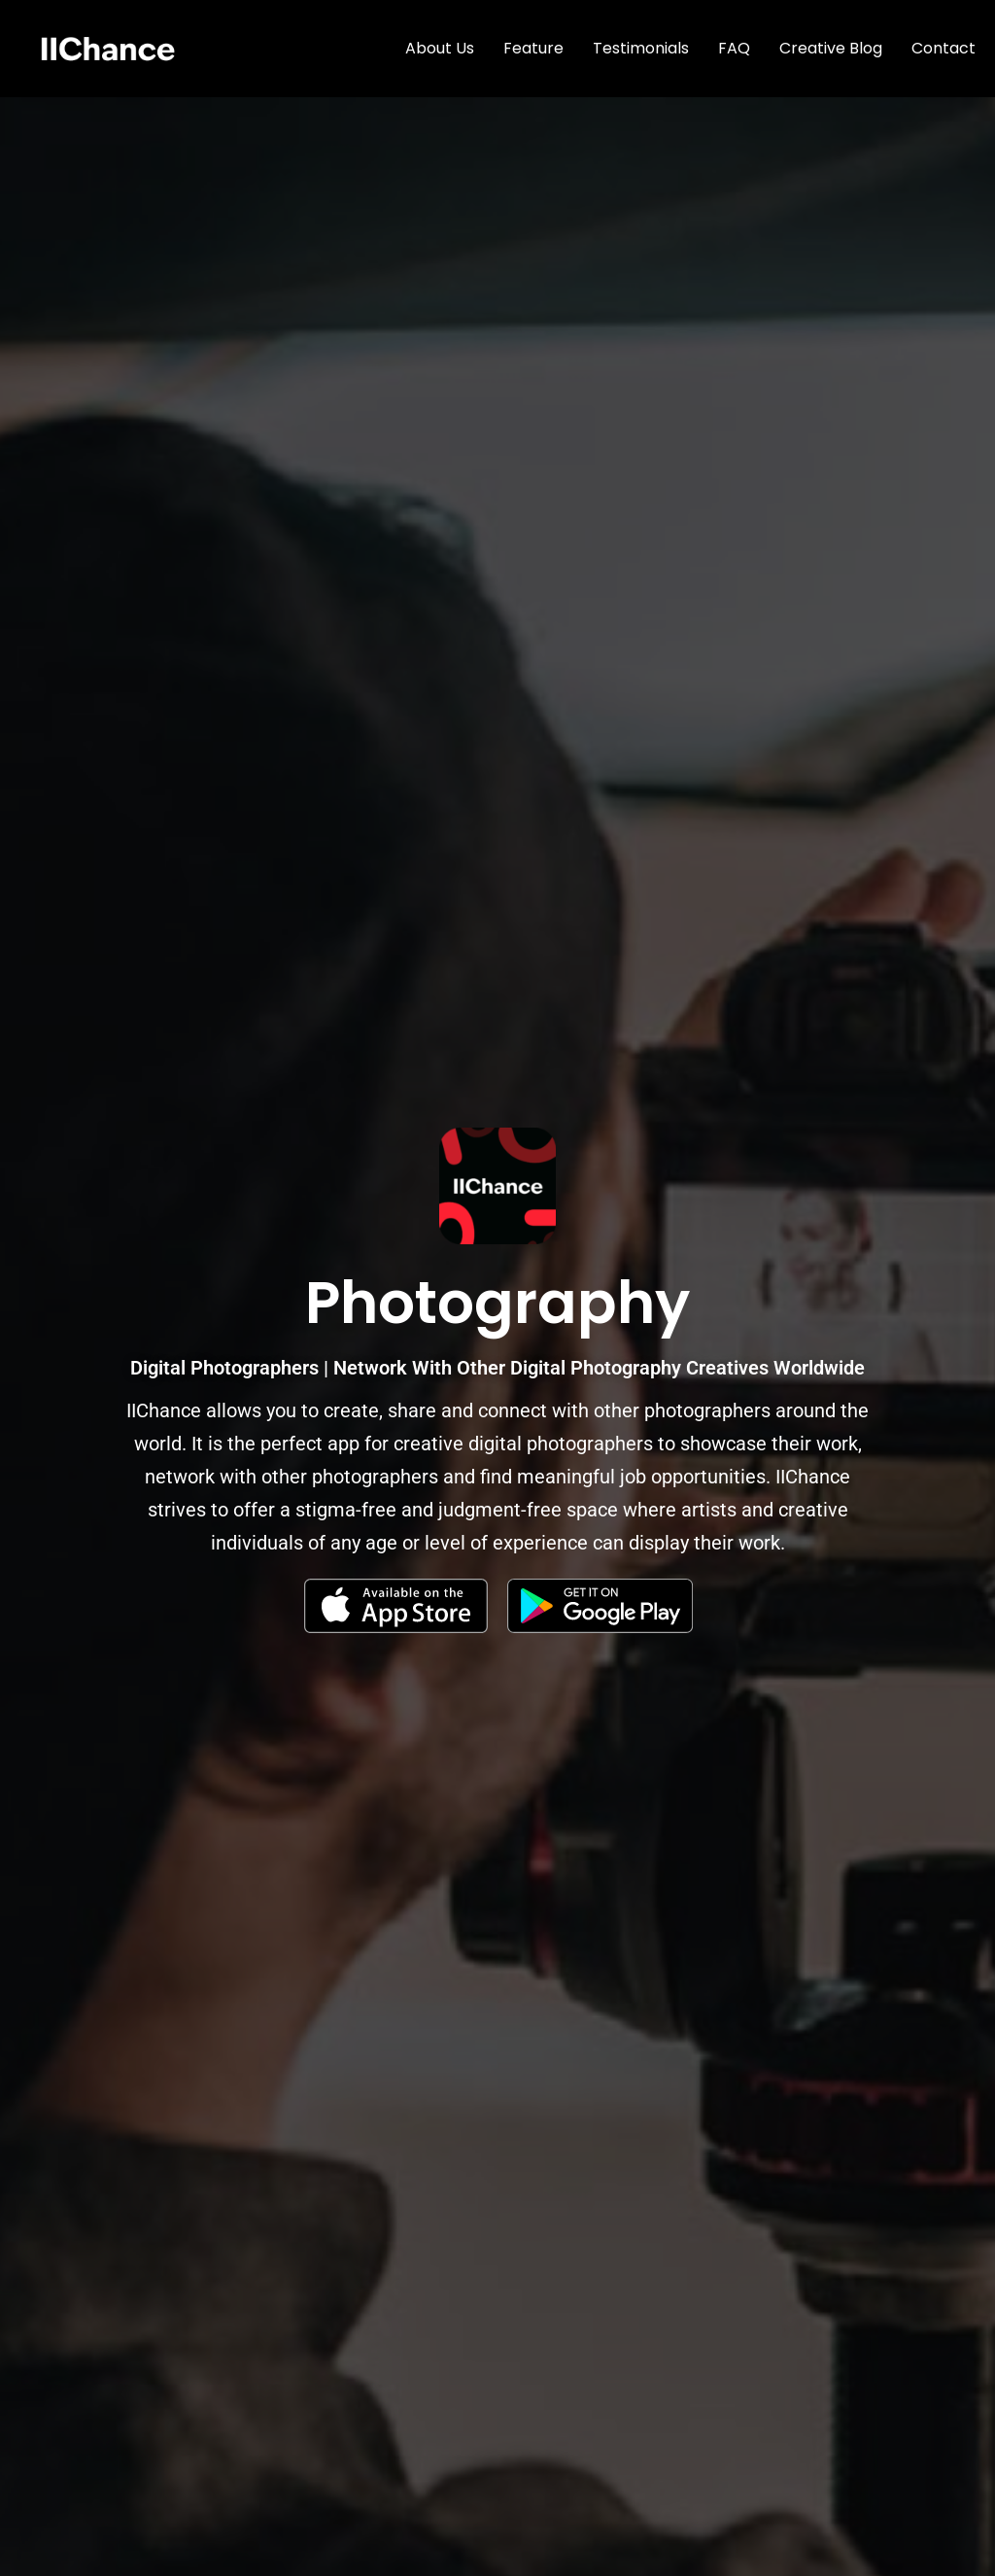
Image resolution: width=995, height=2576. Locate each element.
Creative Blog (830, 48)
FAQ (734, 48)
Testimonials (641, 48)
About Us (439, 48)
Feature (533, 48)
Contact (943, 48)
